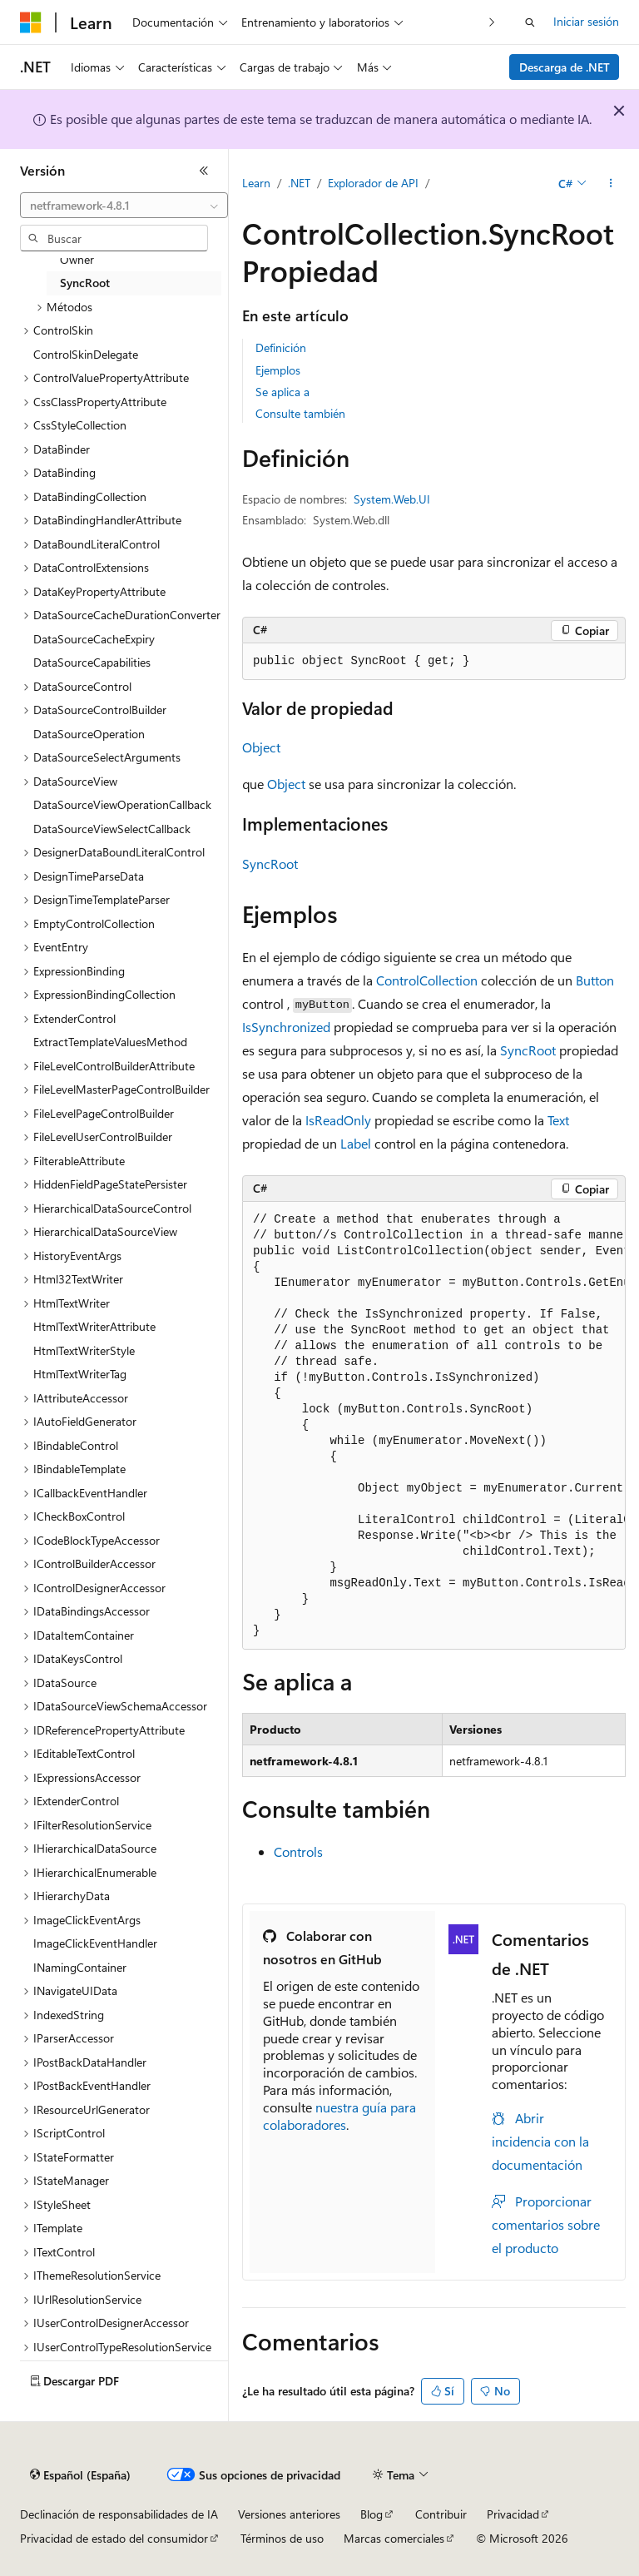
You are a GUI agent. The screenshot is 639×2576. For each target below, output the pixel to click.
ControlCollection (427, 980)
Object (261, 747)
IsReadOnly (338, 1120)
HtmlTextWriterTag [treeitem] (79, 1374)
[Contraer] (203, 171)
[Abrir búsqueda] (530, 22)
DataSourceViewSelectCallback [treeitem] (112, 828)
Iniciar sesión (586, 21)
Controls (298, 1851)
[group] (434, 1426)
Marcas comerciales (394, 2538)
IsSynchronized (286, 1026)
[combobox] (124, 205)
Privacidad (513, 2514)
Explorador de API (373, 183)
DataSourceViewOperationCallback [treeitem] (122, 804)
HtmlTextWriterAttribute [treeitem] (94, 1326)
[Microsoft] (31, 22)
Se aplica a (282, 392)
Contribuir (441, 2514)
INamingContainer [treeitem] (79, 1967)
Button (595, 980)
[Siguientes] (492, 22)
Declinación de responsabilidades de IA (119, 2514)
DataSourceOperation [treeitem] (89, 734)
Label (355, 1143)
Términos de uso (282, 2538)
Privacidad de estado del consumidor (114, 2538)
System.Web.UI (392, 499)
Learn (256, 183)
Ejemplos (277, 370)
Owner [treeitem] (77, 259)
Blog (371, 2514)
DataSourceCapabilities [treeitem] (92, 662)
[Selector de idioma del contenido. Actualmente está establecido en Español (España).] (80, 2475)
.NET (299, 183)
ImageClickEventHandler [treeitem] (95, 1943)
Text (558, 1120)
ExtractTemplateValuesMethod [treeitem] (110, 1042)
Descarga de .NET (564, 67)
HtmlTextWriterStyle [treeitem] (84, 1350)
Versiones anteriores (289, 2514)
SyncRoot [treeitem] (85, 282)
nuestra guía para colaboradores (339, 2115)
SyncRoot (270, 863)
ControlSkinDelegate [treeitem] (85, 354)
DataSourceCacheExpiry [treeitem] (94, 639)
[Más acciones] (611, 184)
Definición (280, 347)
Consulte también (300, 413)
